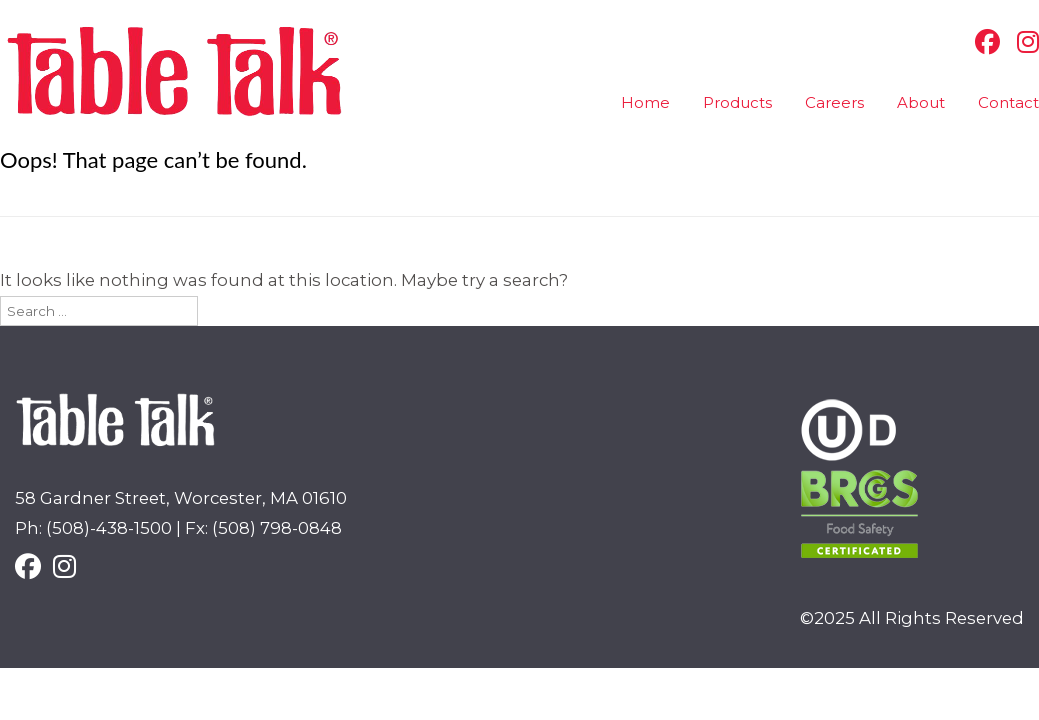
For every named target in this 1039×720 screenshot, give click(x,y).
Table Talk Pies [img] (175, 71)
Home (645, 102)
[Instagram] (1023, 42)
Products (737, 102)
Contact (1008, 102)
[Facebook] (982, 42)
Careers (834, 102)
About (921, 102)
